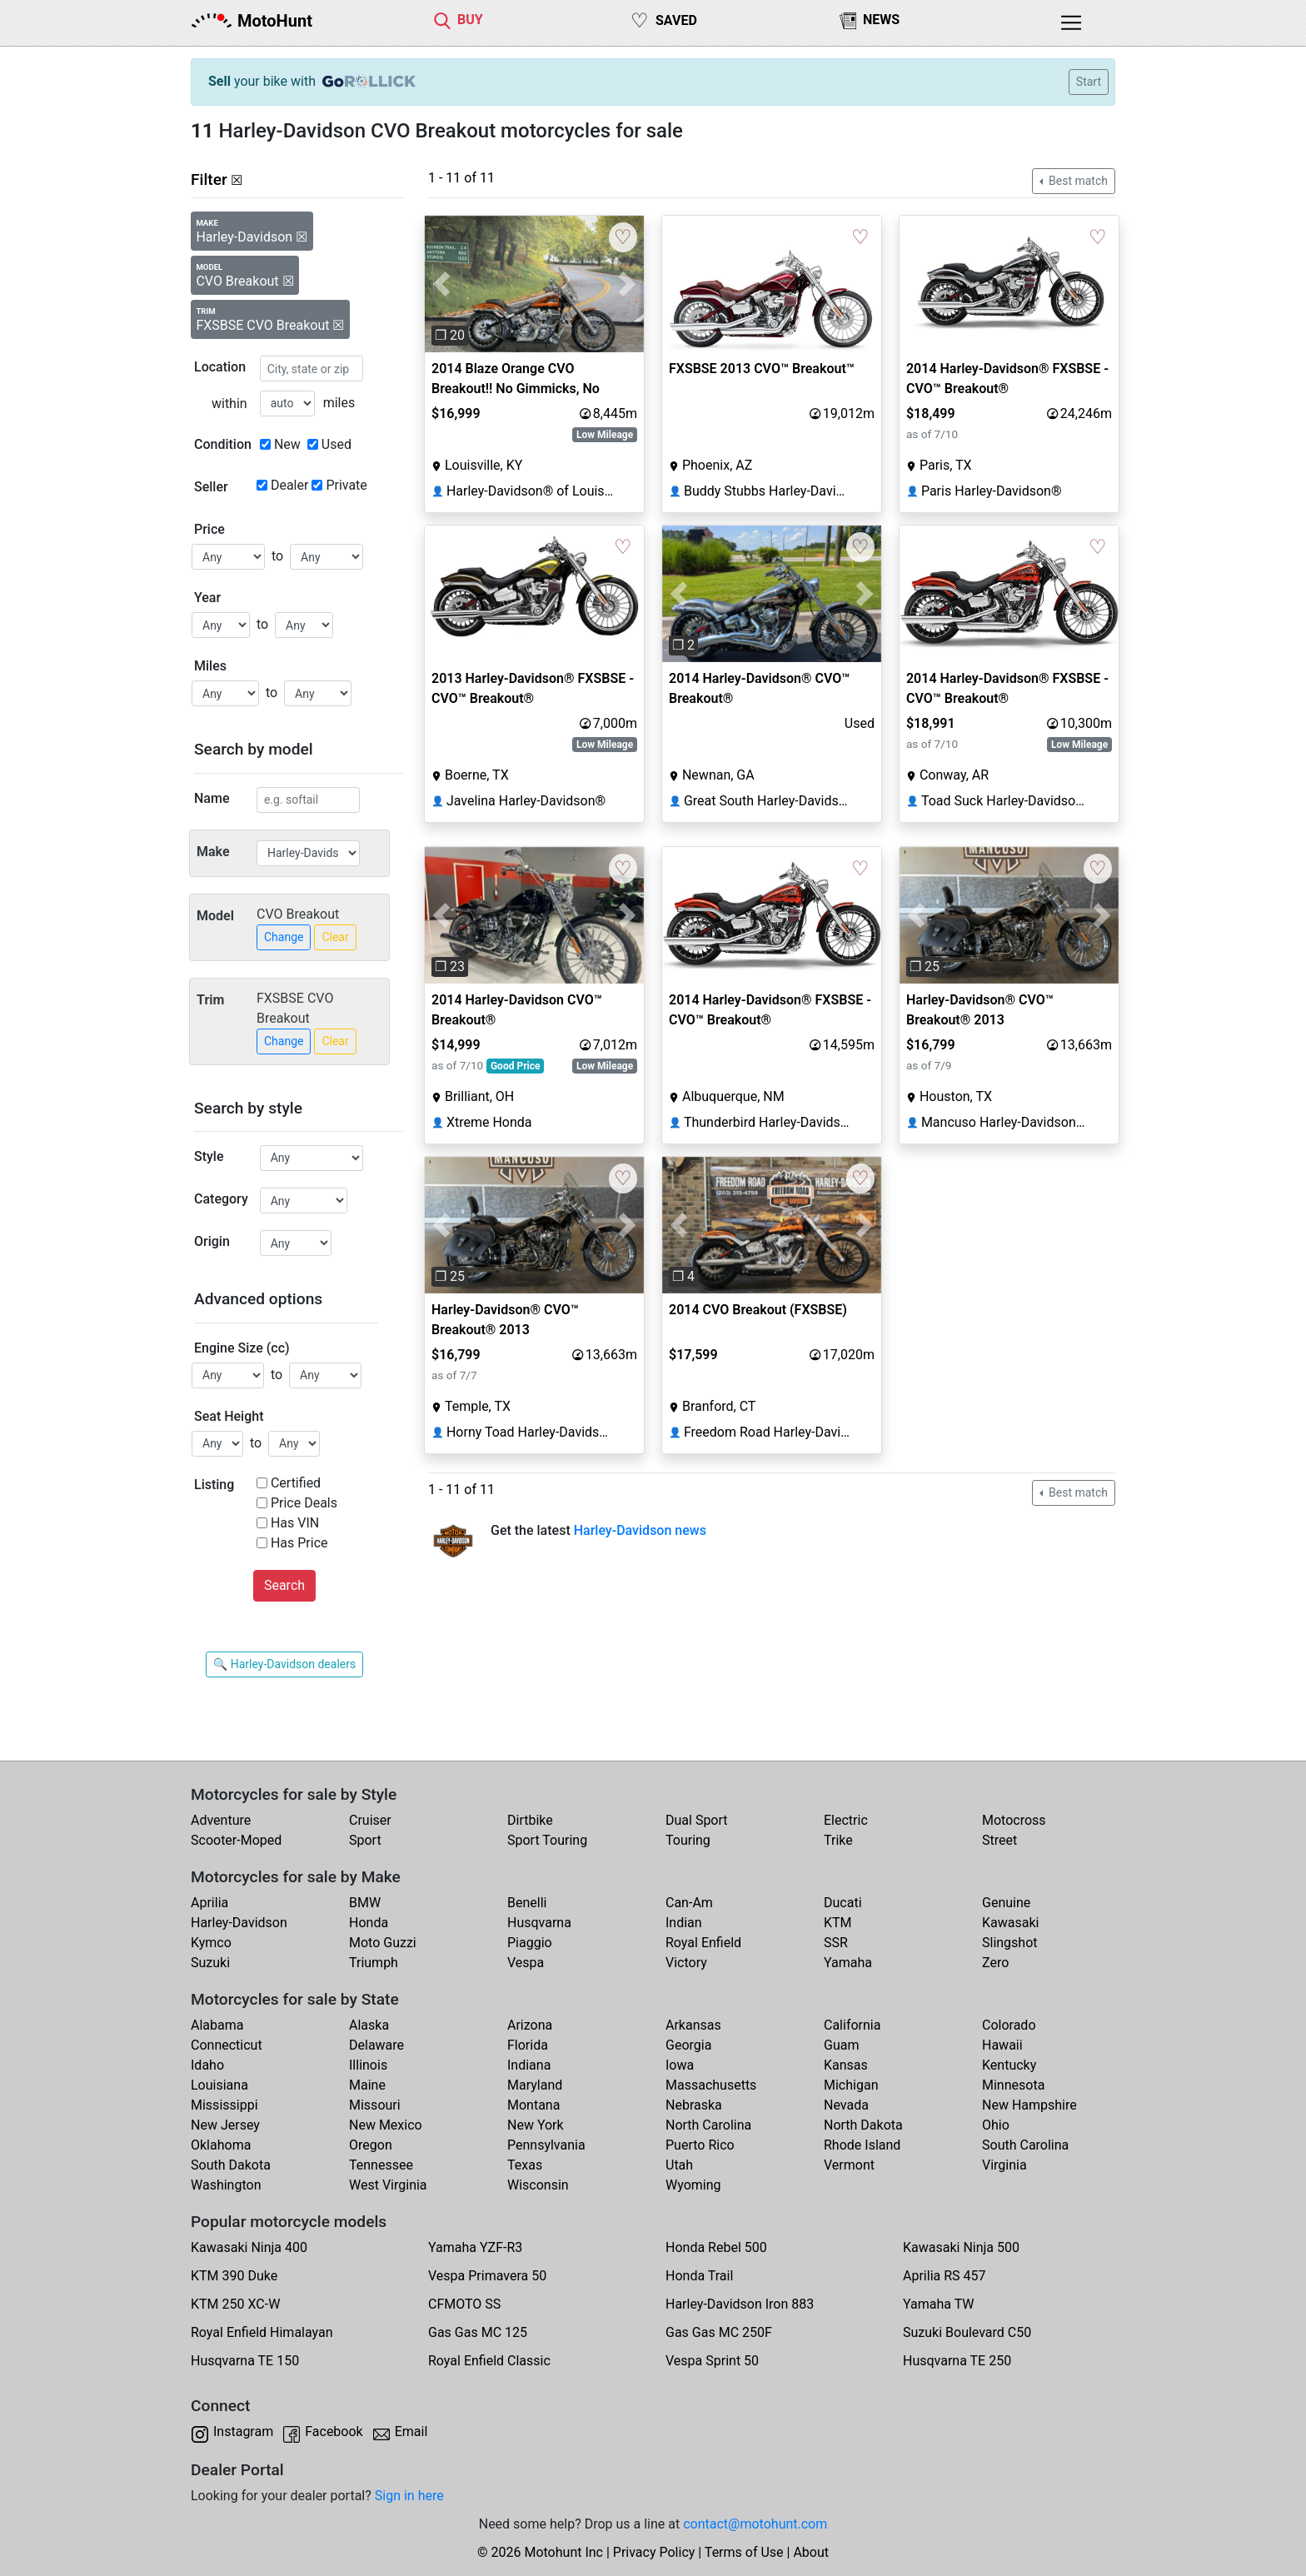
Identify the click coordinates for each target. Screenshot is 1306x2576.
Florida (527, 2045)
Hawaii (1002, 2045)
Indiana (529, 2065)
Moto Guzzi (382, 1943)
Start (1088, 81)
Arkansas (693, 2025)
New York (535, 2125)
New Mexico (385, 2125)
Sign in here (409, 2496)
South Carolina (1025, 2145)
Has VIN (295, 1523)
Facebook (333, 2431)
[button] (441, 284)
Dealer (289, 485)
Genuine (1006, 1903)
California (852, 2025)
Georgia (688, 2045)
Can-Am (689, 1903)
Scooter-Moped (236, 1840)
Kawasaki (1010, 1923)
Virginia (1004, 2165)
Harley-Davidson (239, 1923)
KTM (838, 1923)
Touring (687, 1840)
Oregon (370, 2145)
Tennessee (381, 2165)
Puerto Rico (700, 2145)
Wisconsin (538, 2185)
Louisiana (219, 2085)
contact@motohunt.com (755, 2524)
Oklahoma (221, 2145)
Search (284, 1585)
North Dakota (863, 2125)
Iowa (679, 2065)
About (811, 2552)
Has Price (299, 1543)
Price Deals (304, 1503)
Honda (368, 1923)
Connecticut (226, 2045)
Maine (367, 2085)
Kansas (846, 2065)
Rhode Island (862, 2145)
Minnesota (1013, 2085)
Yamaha (848, 1963)
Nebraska (693, 2105)
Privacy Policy (654, 2552)
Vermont (849, 2165)
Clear (335, 937)
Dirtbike (530, 1820)
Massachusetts (710, 2085)
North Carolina (708, 2125)
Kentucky (1009, 2065)
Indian (683, 1923)
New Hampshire (1029, 2105)
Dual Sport (696, 1820)
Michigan (851, 2085)
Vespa (525, 1963)
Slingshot (1010, 1943)
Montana (533, 2105)
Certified (296, 1483)
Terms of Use (744, 2552)
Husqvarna (539, 1923)
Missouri (375, 2105)
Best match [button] (1077, 180)
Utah (679, 2165)
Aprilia (209, 1903)
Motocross (1014, 1820)
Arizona (529, 2025)
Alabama (217, 2025)
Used (336, 444)
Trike (838, 1840)
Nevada (846, 2105)
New (287, 444)
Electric (846, 1820)
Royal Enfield (703, 1943)
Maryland (534, 2085)
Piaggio (529, 1943)
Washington (226, 2185)
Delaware (376, 2045)
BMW (365, 1903)
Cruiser (370, 1820)
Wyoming (693, 2185)
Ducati (843, 1903)
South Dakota (231, 2165)
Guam (841, 2045)
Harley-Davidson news (640, 1530)
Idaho (207, 2065)
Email (411, 2431)
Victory (686, 1963)
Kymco (211, 1943)
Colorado (1009, 2025)
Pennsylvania (546, 2145)
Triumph (373, 1963)
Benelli (526, 1903)
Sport (365, 1840)
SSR (836, 1943)
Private (346, 485)
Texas (524, 2165)
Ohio (995, 2125)
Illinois (368, 2065)
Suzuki (210, 1963)
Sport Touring (547, 1840)
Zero (995, 1963)
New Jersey (225, 2125)
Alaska (369, 2025)
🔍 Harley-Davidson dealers (284, 1664)
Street (999, 1840)
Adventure (221, 1820)
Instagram (243, 2431)
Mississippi (224, 2105)
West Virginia (388, 2185)
